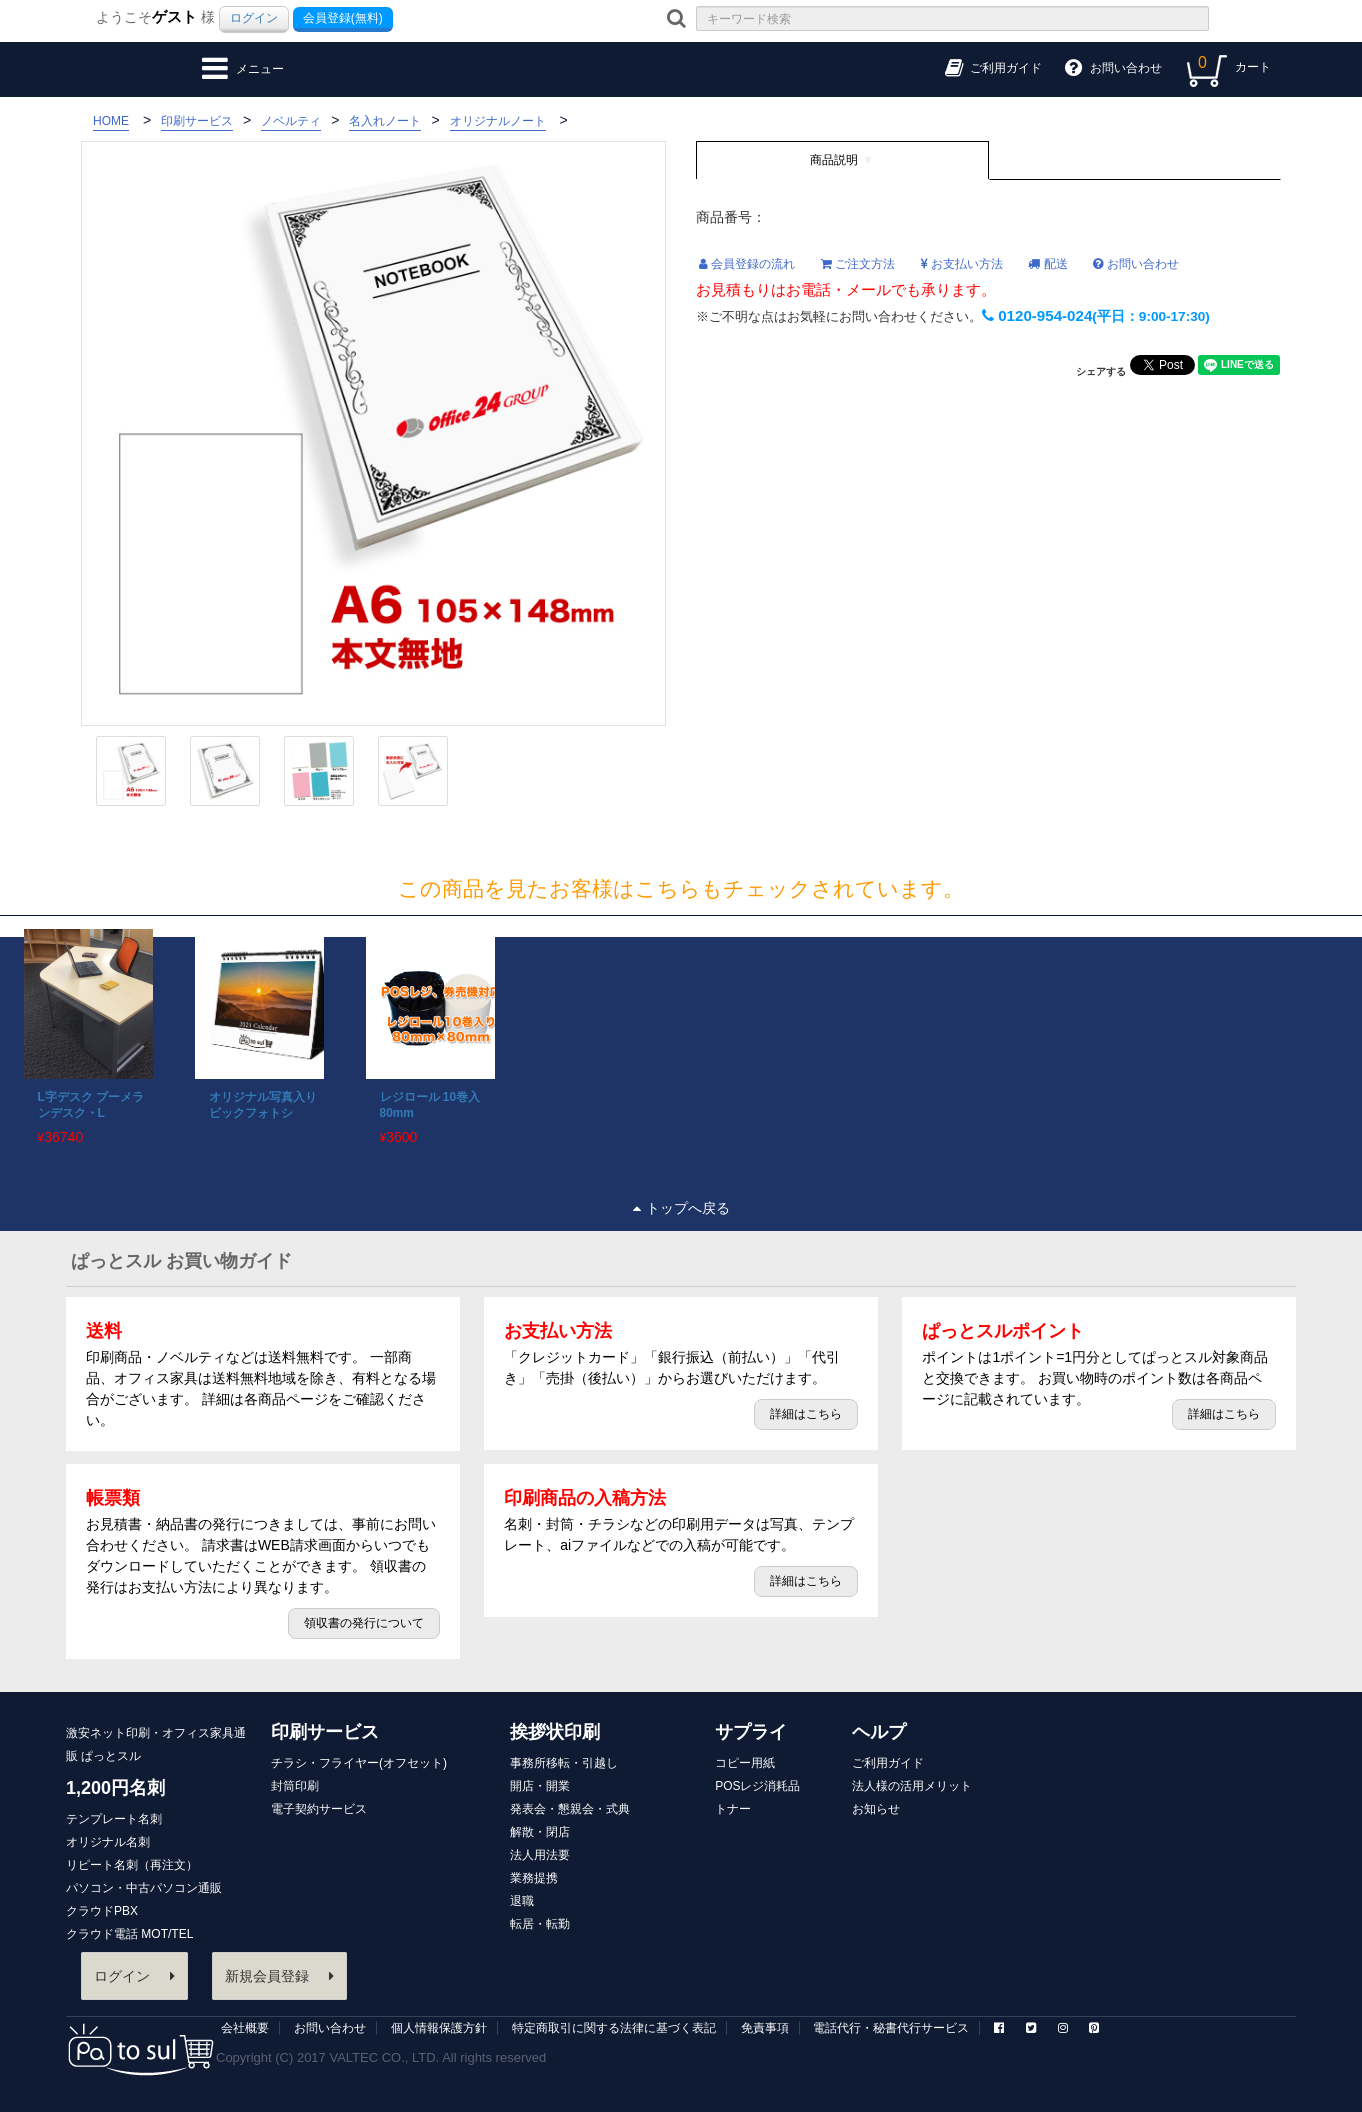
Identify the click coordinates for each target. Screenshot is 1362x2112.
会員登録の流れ (747, 264)
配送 (1047, 264)
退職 (522, 1901)
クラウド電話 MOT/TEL (129, 1934)
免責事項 (765, 2028)
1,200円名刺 (115, 1788)
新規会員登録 (279, 1976)
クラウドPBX (102, 1911)
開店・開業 (540, 1786)
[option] (85, 1037)
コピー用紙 (745, 1763)
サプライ (751, 1732)
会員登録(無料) (343, 18)
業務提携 (534, 1878)
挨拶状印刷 (555, 1732)
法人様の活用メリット (912, 1786)
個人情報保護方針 (439, 2028)
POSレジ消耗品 (757, 1786)
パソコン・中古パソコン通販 (144, 1888)
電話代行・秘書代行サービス (891, 2028)
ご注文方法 (858, 264)
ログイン (254, 18)
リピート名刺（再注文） (132, 1865)
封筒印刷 (295, 1786)
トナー (733, 1809)
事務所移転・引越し (564, 1763)
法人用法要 (540, 1855)
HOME (111, 121)
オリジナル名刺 (108, 1842)
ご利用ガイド (888, 1763)
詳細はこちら (806, 1414)
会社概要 (245, 2028)
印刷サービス (325, 1732)
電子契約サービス (319, 1809)
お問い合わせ (1135, 264)
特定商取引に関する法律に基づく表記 (614, 2028)
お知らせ (876, 1809)
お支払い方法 (962, 264)
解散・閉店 (540, 1832)
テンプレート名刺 (114, 1819)
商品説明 (834, 160)
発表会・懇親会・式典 (570, 1809)
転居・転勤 (540, 1924)
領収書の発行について (364, 1623)
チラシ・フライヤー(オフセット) (359, 1763)
